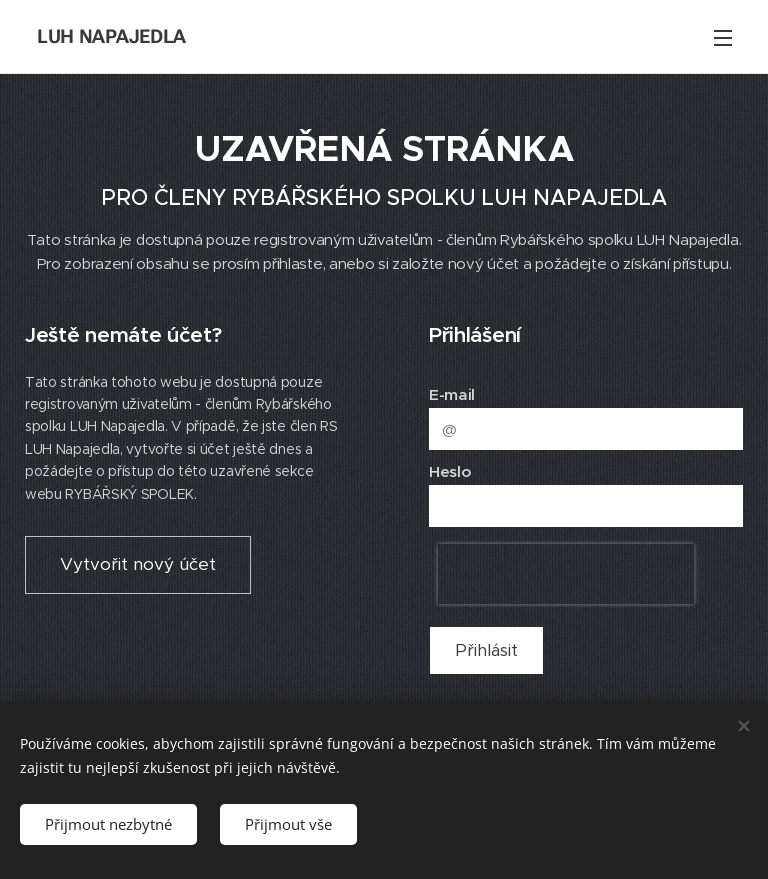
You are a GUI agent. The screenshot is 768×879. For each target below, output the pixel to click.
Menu (723, 38)
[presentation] (566, 574)
